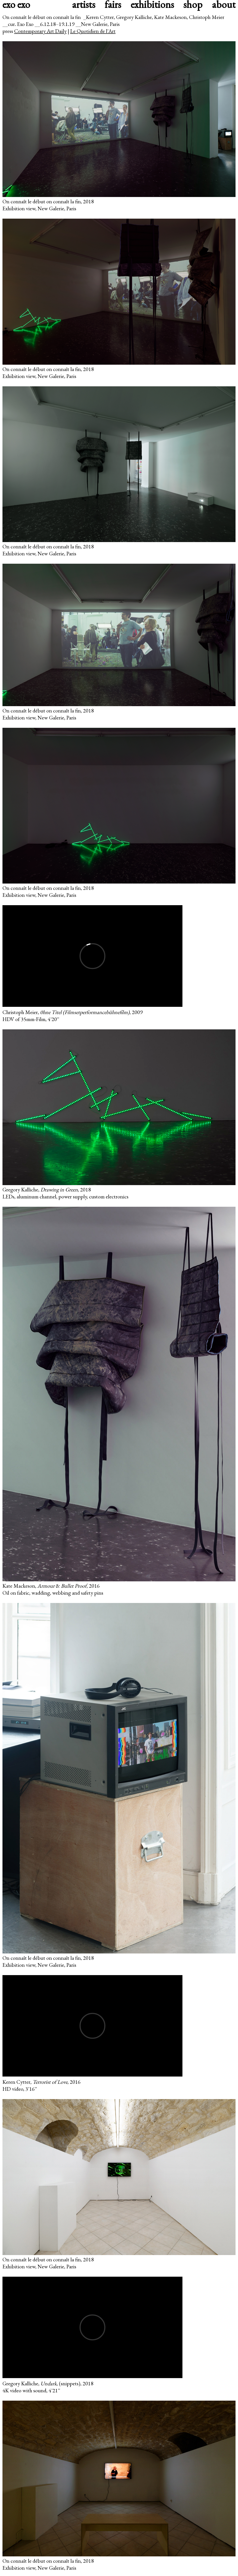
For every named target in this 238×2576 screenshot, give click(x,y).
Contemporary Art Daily (40, 30)
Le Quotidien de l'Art (93, 30)
